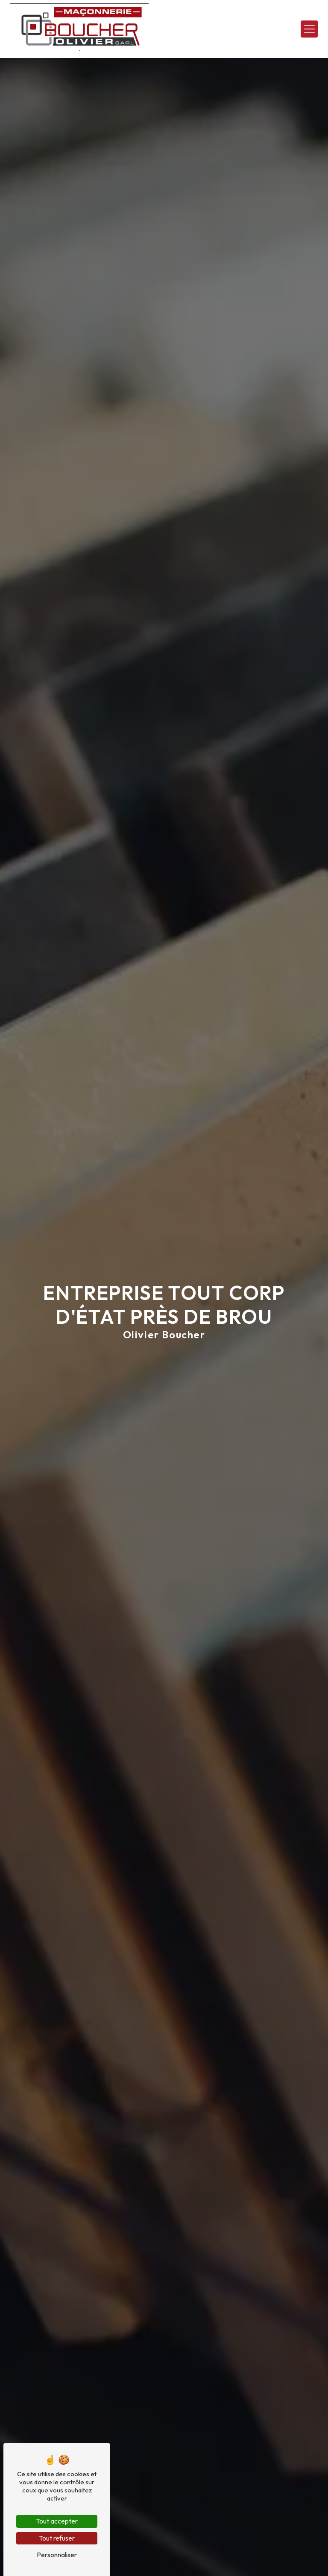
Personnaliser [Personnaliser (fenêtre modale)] (57, 2554)
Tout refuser (57, 2538)
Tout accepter (57, 2521)
